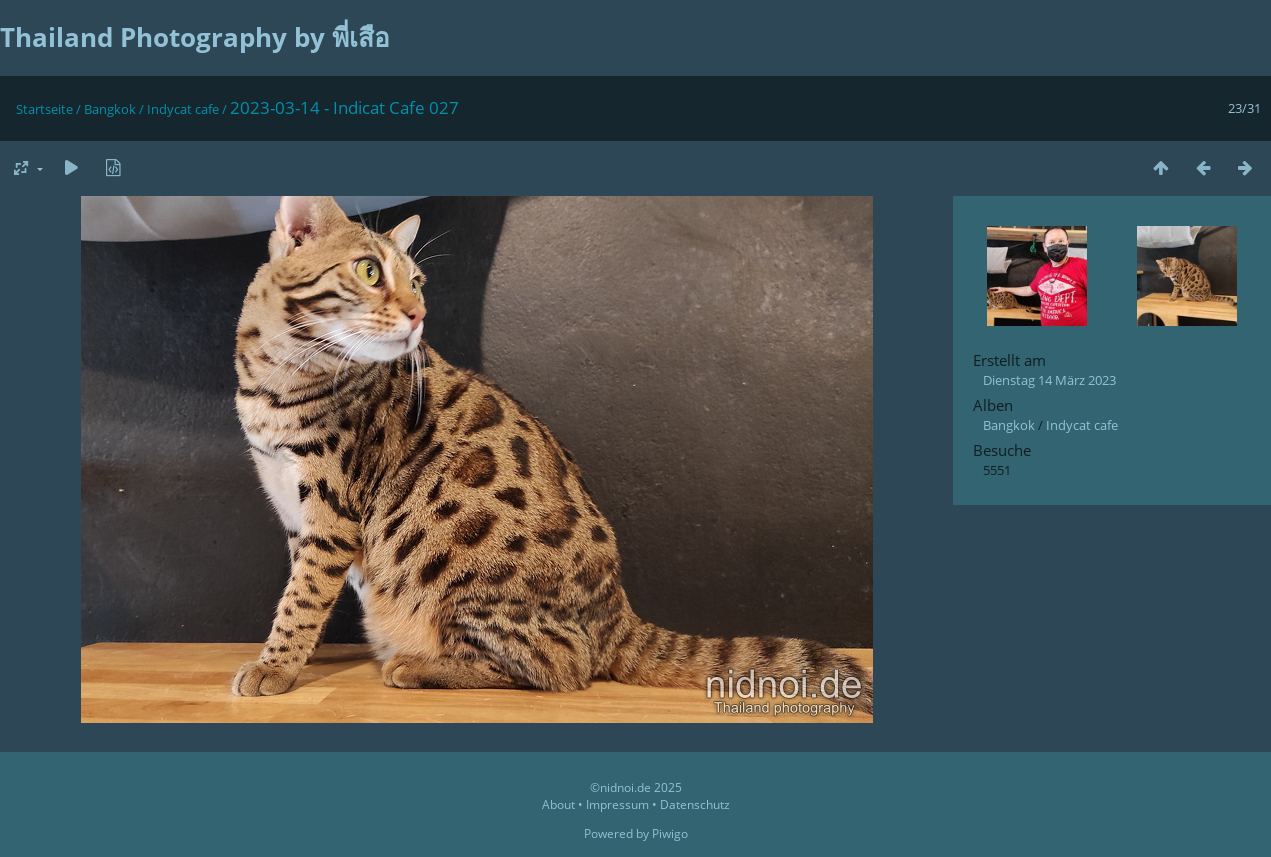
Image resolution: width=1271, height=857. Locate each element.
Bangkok (110, 109)
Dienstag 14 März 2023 (1049, 380)
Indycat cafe (183, 109)
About (558, 804)
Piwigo (670, 833)
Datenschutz (695, 804)
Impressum (617, 804)
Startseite (44, 109)
